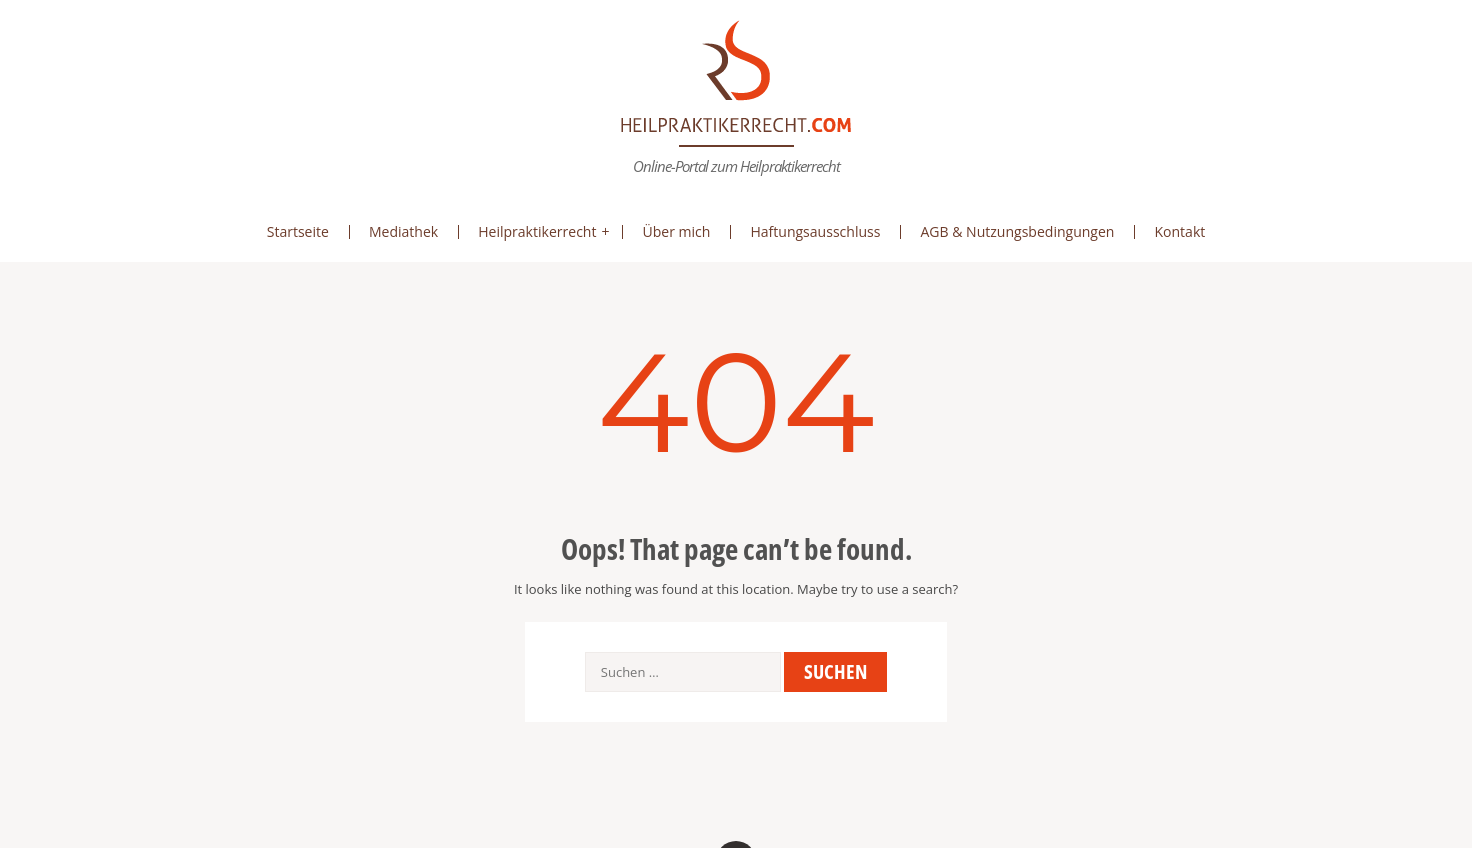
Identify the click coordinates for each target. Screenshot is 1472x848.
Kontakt (1179, 231)
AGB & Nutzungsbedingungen (1017, 231)
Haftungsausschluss (815, 231)
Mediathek (403, 231)
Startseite (298, 231)
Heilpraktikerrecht (537, 231)
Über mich (676, 231)
